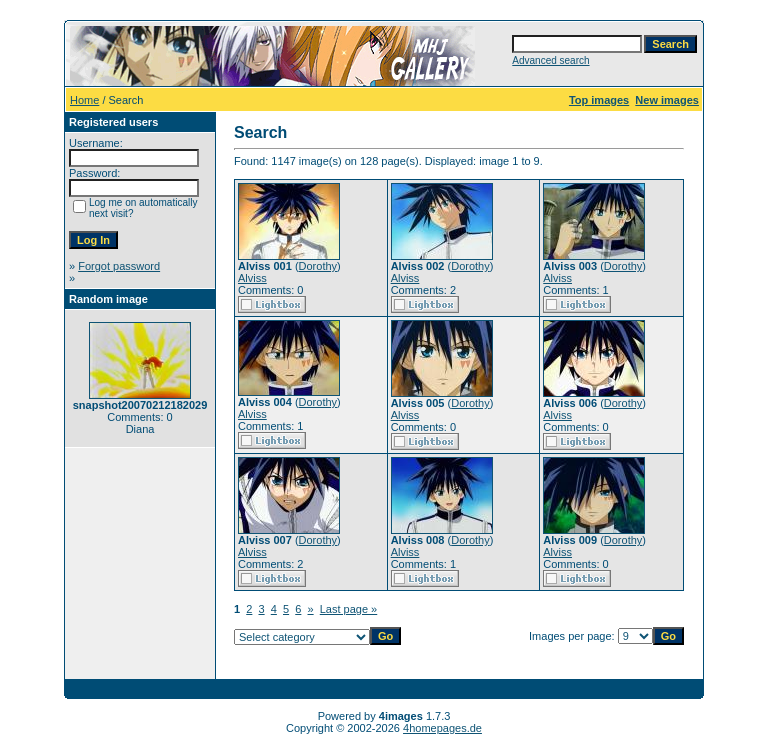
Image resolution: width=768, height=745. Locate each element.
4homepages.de (442, 728)
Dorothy (318, 266)
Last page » (349, 609)
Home (84, 100)
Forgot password (119, 266)
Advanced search (550, 60)
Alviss (252, 278)
